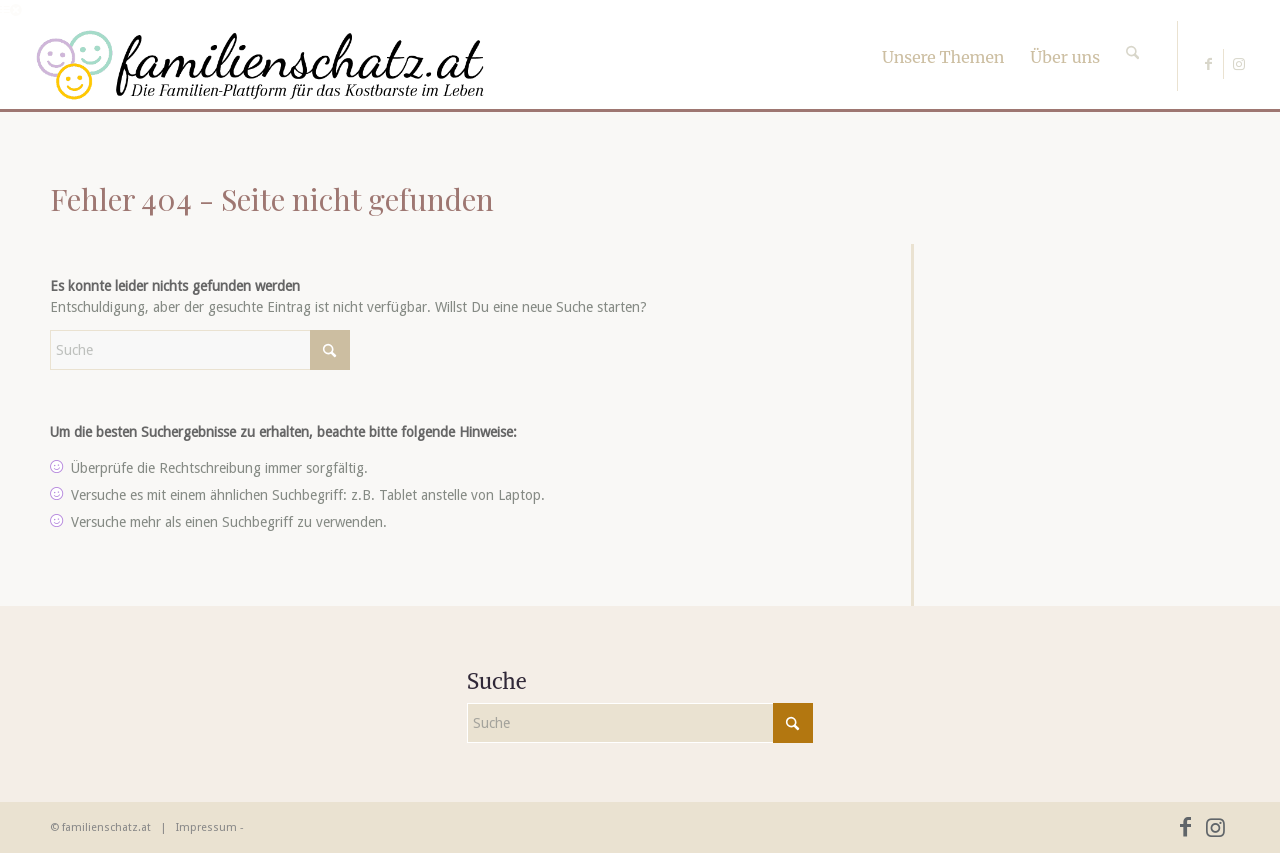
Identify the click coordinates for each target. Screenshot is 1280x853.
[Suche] (1132, 35)
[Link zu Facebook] (1208, 64)
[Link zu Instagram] (1239, 64)
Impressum (206, 827)
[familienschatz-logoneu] (260, 65)
